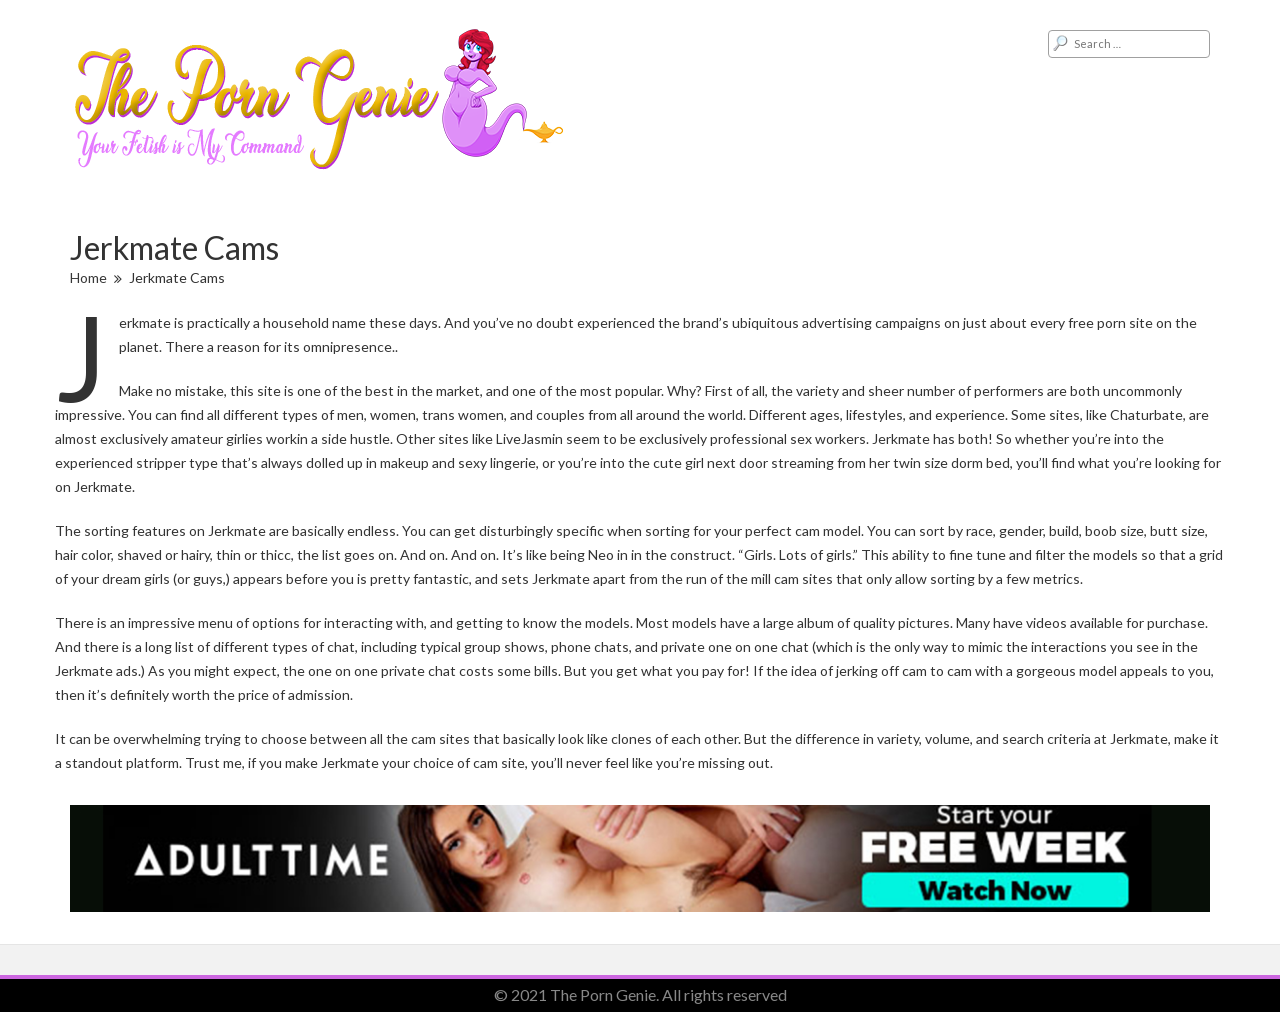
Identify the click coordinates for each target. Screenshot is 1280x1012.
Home (88, 277)
